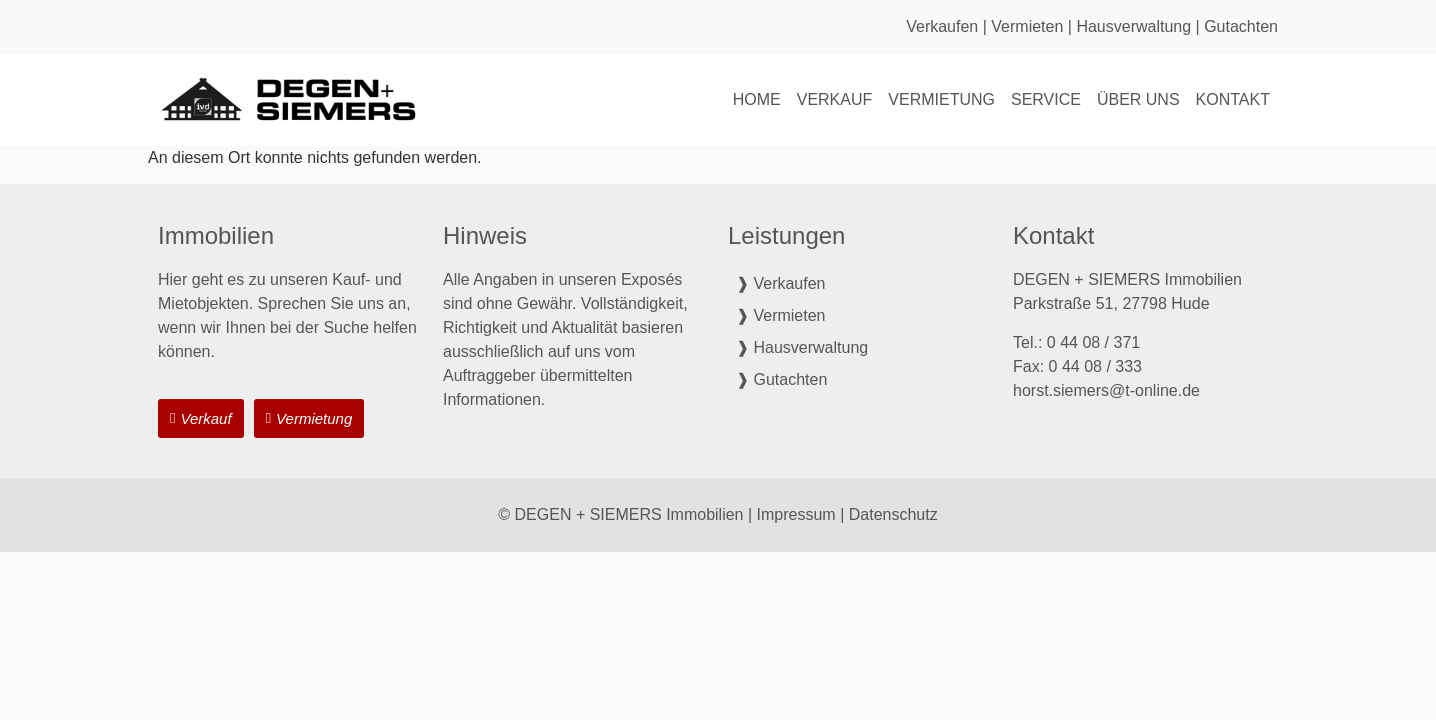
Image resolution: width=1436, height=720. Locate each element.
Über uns (1138, 99)
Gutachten (1241, 26)
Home (757, 99)
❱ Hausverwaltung (802, 347)
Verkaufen (942, 26)
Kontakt (1233, 99)
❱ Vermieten (780, 315)
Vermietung (941, 99)
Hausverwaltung (1133, 26)
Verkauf (835, 99)
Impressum (796, 514)
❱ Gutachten (781, 379)
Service (1046, 99)
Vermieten (1027, 26)
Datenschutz (893, 514)
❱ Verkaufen (781, 283)
